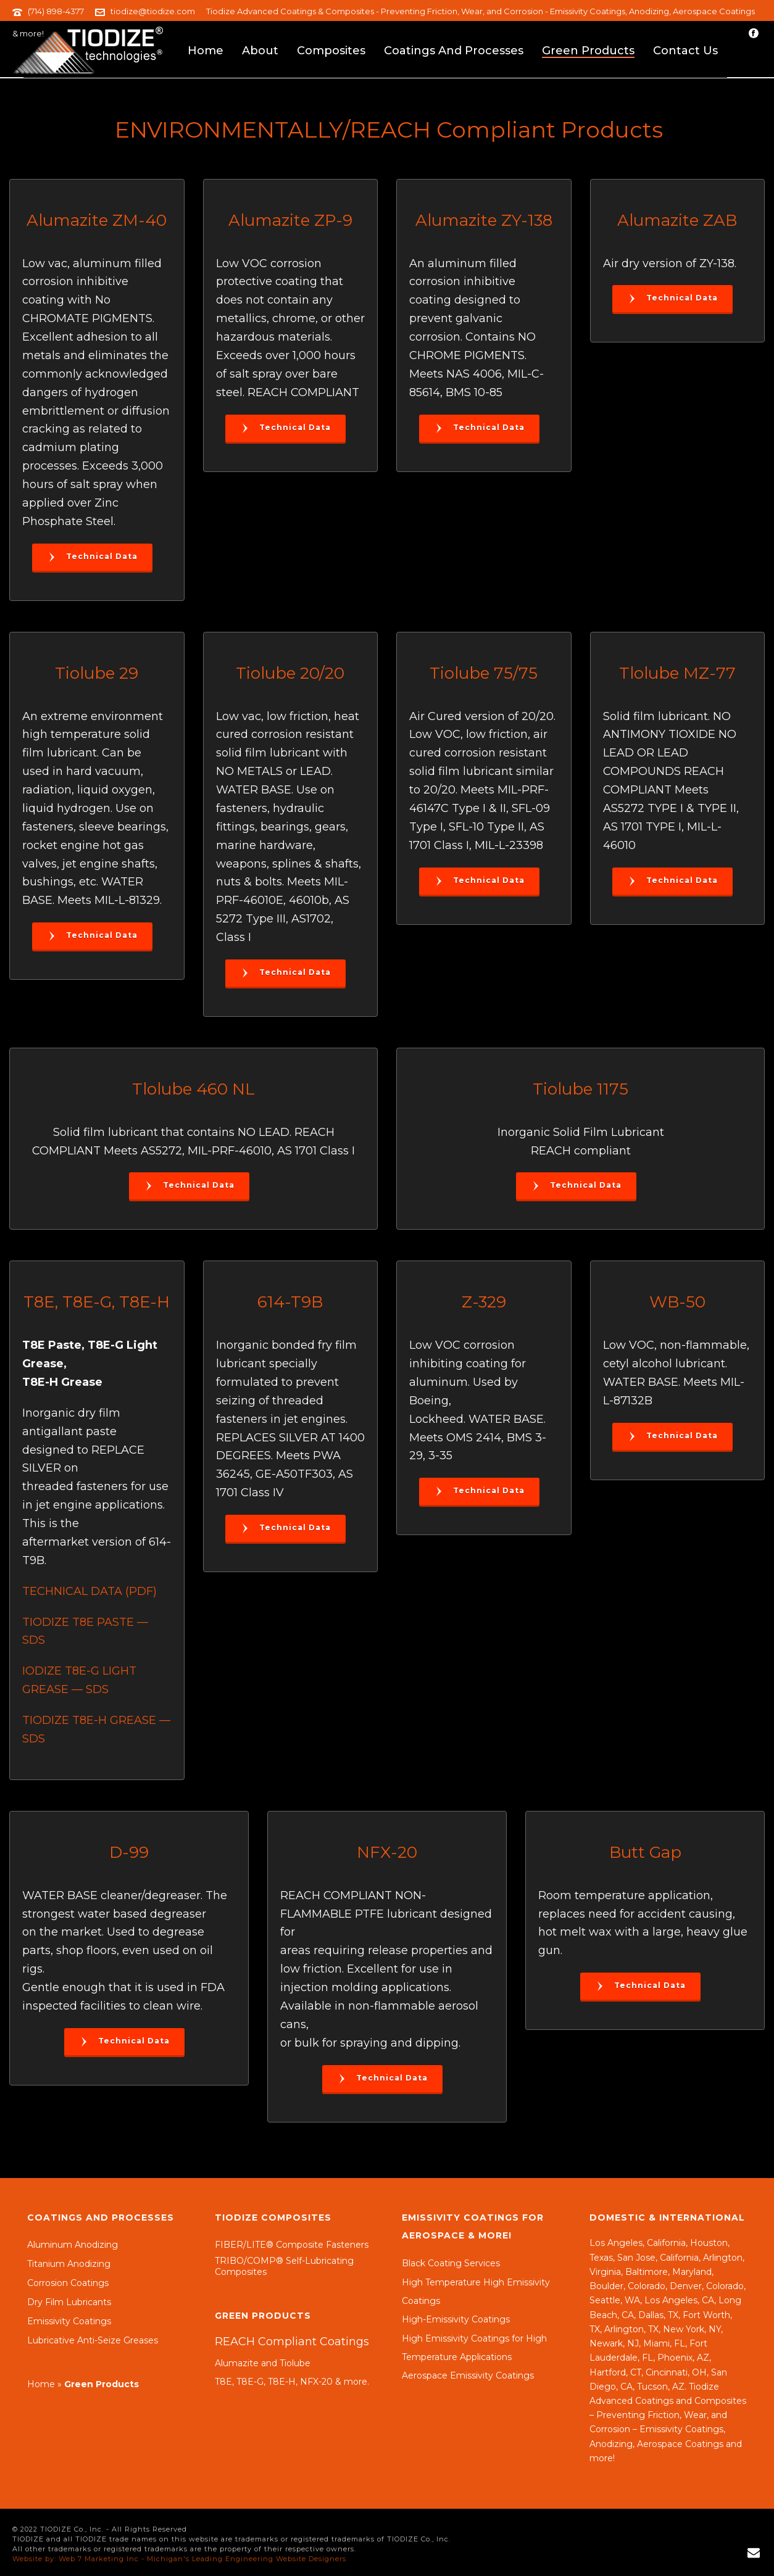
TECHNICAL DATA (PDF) (89, 1591)
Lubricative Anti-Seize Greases (92, 2340)
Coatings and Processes (453, 50)
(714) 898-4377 (56, 11)
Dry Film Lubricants (69, 2302)
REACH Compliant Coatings (292, 2341)
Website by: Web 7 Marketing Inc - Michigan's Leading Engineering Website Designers (179, 2558)
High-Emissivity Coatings (456, 2319)
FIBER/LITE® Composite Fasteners (291, 2244)
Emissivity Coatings (69, 2321)
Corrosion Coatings (68, 2282)
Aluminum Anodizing (72, 2244)
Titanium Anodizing (68, 2263)
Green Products (588, 50)
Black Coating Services (451, 2263)
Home (205, 50)
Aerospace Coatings (680, 2444)
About (260, 50)
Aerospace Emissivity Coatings (468, 2375)
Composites (331, 50)
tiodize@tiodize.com (152, 11)
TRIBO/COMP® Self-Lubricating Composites (284, 2266)
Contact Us (685, 50)
